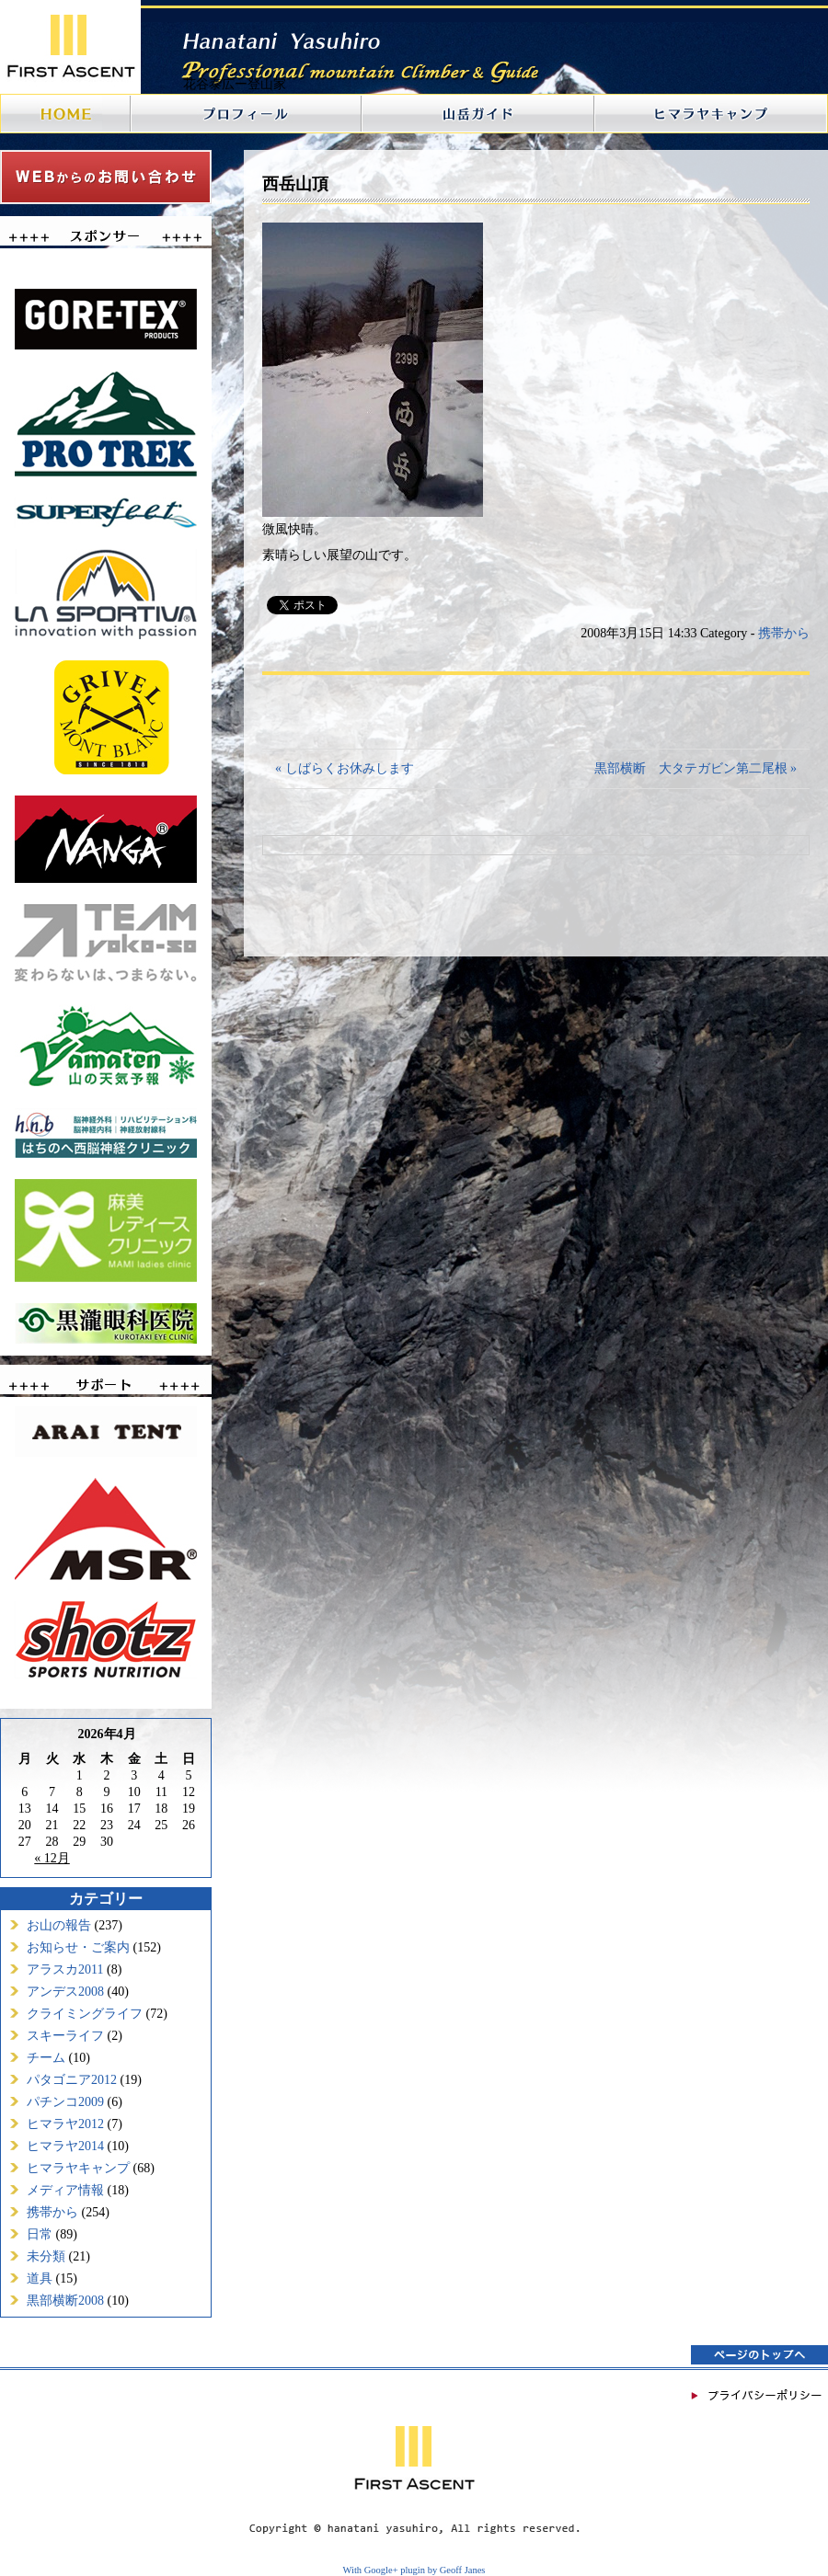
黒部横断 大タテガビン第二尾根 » (696, 768)
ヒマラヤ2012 (65, 2124)
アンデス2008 (65, 1991)
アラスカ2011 (65, 1969)
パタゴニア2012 (72, 2080)
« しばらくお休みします (344, 768)
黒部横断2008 (65, 2300)
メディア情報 (65, 2190)
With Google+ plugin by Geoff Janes (414, 2570)
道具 (39, 2278)
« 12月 (52, 1858)
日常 (39, 2234)
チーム (46, 2058)
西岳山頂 (295, 184)
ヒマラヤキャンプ (78, 2168)
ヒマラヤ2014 (65, 2146)
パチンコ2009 (65, 2102)
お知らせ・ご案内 (78, 1947)
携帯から (52, 2212)
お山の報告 (59, 1925)
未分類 (46, 2256)
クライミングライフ (85, 2014)
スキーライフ (65, 2036)
